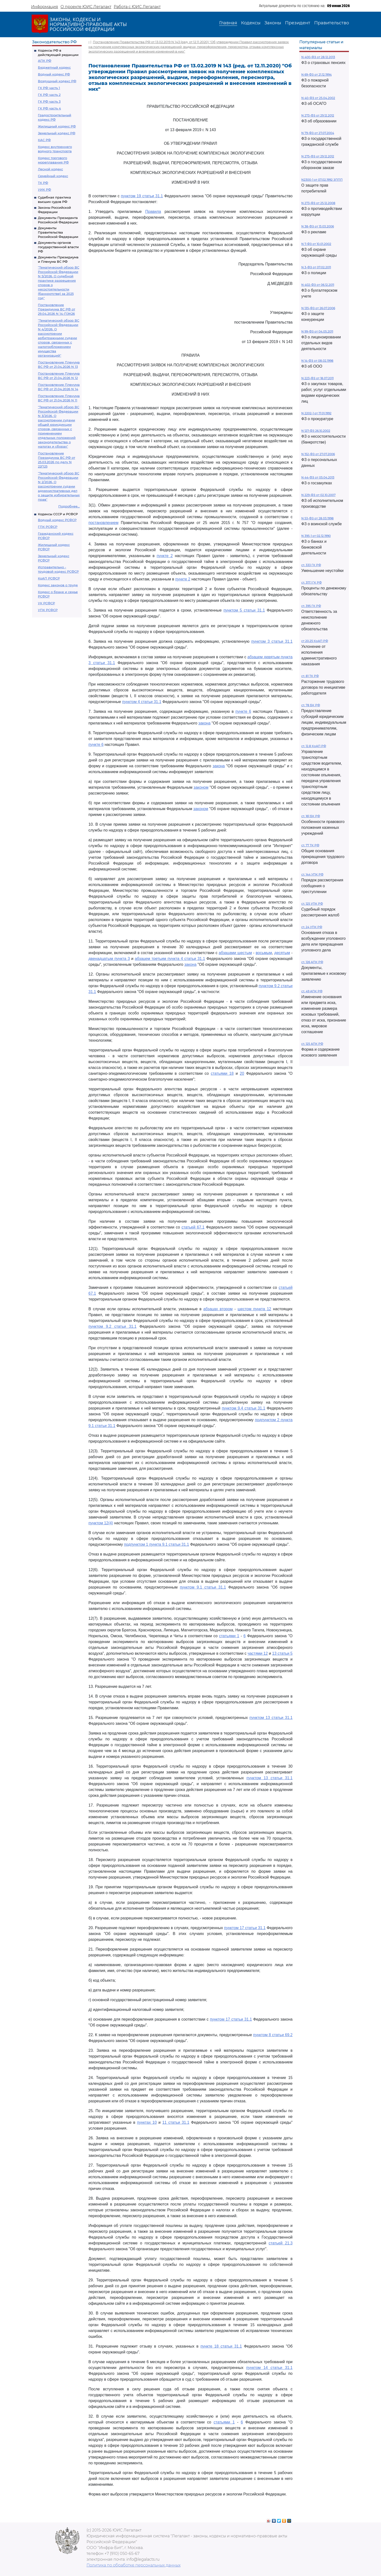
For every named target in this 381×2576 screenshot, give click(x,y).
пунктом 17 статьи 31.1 (245, 1928)
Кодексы (250, 23)
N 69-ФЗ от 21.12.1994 (316, 74)
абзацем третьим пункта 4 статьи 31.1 (170, 959)
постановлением (103, 523)
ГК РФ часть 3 (49, 101)
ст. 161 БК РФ (310, 816)
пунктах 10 (147, 2122)
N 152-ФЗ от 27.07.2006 (318, 454)
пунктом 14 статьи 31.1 (269, 2368)
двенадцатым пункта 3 (109, 959)
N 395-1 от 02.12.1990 (316, 536)
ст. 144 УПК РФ (312, 874)
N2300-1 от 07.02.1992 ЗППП (322, 179)
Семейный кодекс (53, 176)
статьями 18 (222, 1073)
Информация (44, 6)
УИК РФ (44, 189)
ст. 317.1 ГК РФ (311, 582)
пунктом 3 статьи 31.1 (272, 641)
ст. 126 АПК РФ (312, 962)
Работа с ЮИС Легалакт (137, 6)
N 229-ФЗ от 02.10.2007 (318, 495)
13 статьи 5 (282, 1653)
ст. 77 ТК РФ (310, 845)
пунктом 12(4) (100, 1523)
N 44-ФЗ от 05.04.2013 (317, 477)
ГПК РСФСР (47, 527)
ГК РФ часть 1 (49, 88)
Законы (272, 23)
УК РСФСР (46, 603)
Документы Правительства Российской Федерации (58, 232)
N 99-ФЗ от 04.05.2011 (317, 331)
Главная (228, 23)
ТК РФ (43, 183)
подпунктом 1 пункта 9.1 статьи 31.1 (156, 1544)
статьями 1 (229, 1636)
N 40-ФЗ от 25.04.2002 (318, 98)
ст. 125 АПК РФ (312, 1044)
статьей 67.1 (193, 1227)
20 (242, 1073)
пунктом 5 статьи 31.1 (244, 610)
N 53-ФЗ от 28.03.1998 (317, 518)
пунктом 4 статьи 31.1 (141, 702)
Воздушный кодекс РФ (57, 81)
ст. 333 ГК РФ (311, 565)
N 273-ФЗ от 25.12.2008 (318, 203)
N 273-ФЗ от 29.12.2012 (317, 115)
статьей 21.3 (281, 2243)
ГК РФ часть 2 (49, 95)
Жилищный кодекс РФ (57, 126)
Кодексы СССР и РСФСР (58, 514)
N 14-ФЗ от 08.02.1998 (317, 360)
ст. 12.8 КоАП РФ (313, 746)
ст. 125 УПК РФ (312, 903)
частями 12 (258, 1653)
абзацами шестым (235, 953)
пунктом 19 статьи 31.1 (142, 196)
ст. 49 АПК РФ (311, 991)
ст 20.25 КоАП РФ (314, 641)
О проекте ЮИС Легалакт (86, 6)
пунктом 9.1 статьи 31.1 (203, 1587)
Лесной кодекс (50, 169)
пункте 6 (243, 711)
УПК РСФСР (48, 610)
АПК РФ (44, 61)
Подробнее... (69, 506)
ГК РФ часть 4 (49, 108)
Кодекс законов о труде (58, 585)
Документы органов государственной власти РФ (58, 247)
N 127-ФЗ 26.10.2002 (315, 431)
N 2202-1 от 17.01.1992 (316, 413)
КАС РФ (44, 140)
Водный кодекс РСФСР (57, 520)
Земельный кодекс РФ (56, 133)
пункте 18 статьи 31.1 (221, 2346)
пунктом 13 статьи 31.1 (271, 1718)
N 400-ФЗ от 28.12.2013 (318, 57)
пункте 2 (165, 556)
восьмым (264, 953)
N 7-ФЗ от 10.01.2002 (316, 244)
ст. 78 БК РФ (310, 705)
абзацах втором (218, 1309)
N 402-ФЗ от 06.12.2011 (317, 285)
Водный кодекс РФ (54, 74)
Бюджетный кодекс (54, 67)
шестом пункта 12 (254, 1309)
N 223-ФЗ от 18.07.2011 (317, 378)
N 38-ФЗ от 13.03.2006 (317, 226)
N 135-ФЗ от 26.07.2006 (318, 308)
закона (204, 723)
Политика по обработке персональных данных (134, 2565)
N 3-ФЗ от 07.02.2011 (316, 267)
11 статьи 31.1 (175, 2122)
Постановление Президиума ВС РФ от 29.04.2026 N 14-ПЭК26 (56, 309)
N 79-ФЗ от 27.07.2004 (317, 133)
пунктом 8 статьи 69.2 (273, 2035)
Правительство (331, 23)
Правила (153, 211)
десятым (282, 953)
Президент (297, 23)
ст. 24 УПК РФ (311, 927)
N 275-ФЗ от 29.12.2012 (317, 156)
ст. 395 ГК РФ (311, 606)
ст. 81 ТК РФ (310, 676)
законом (201, 787)
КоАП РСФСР (49, 578)
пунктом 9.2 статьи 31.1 (112, 1326)
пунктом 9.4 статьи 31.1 (243, 1408)
